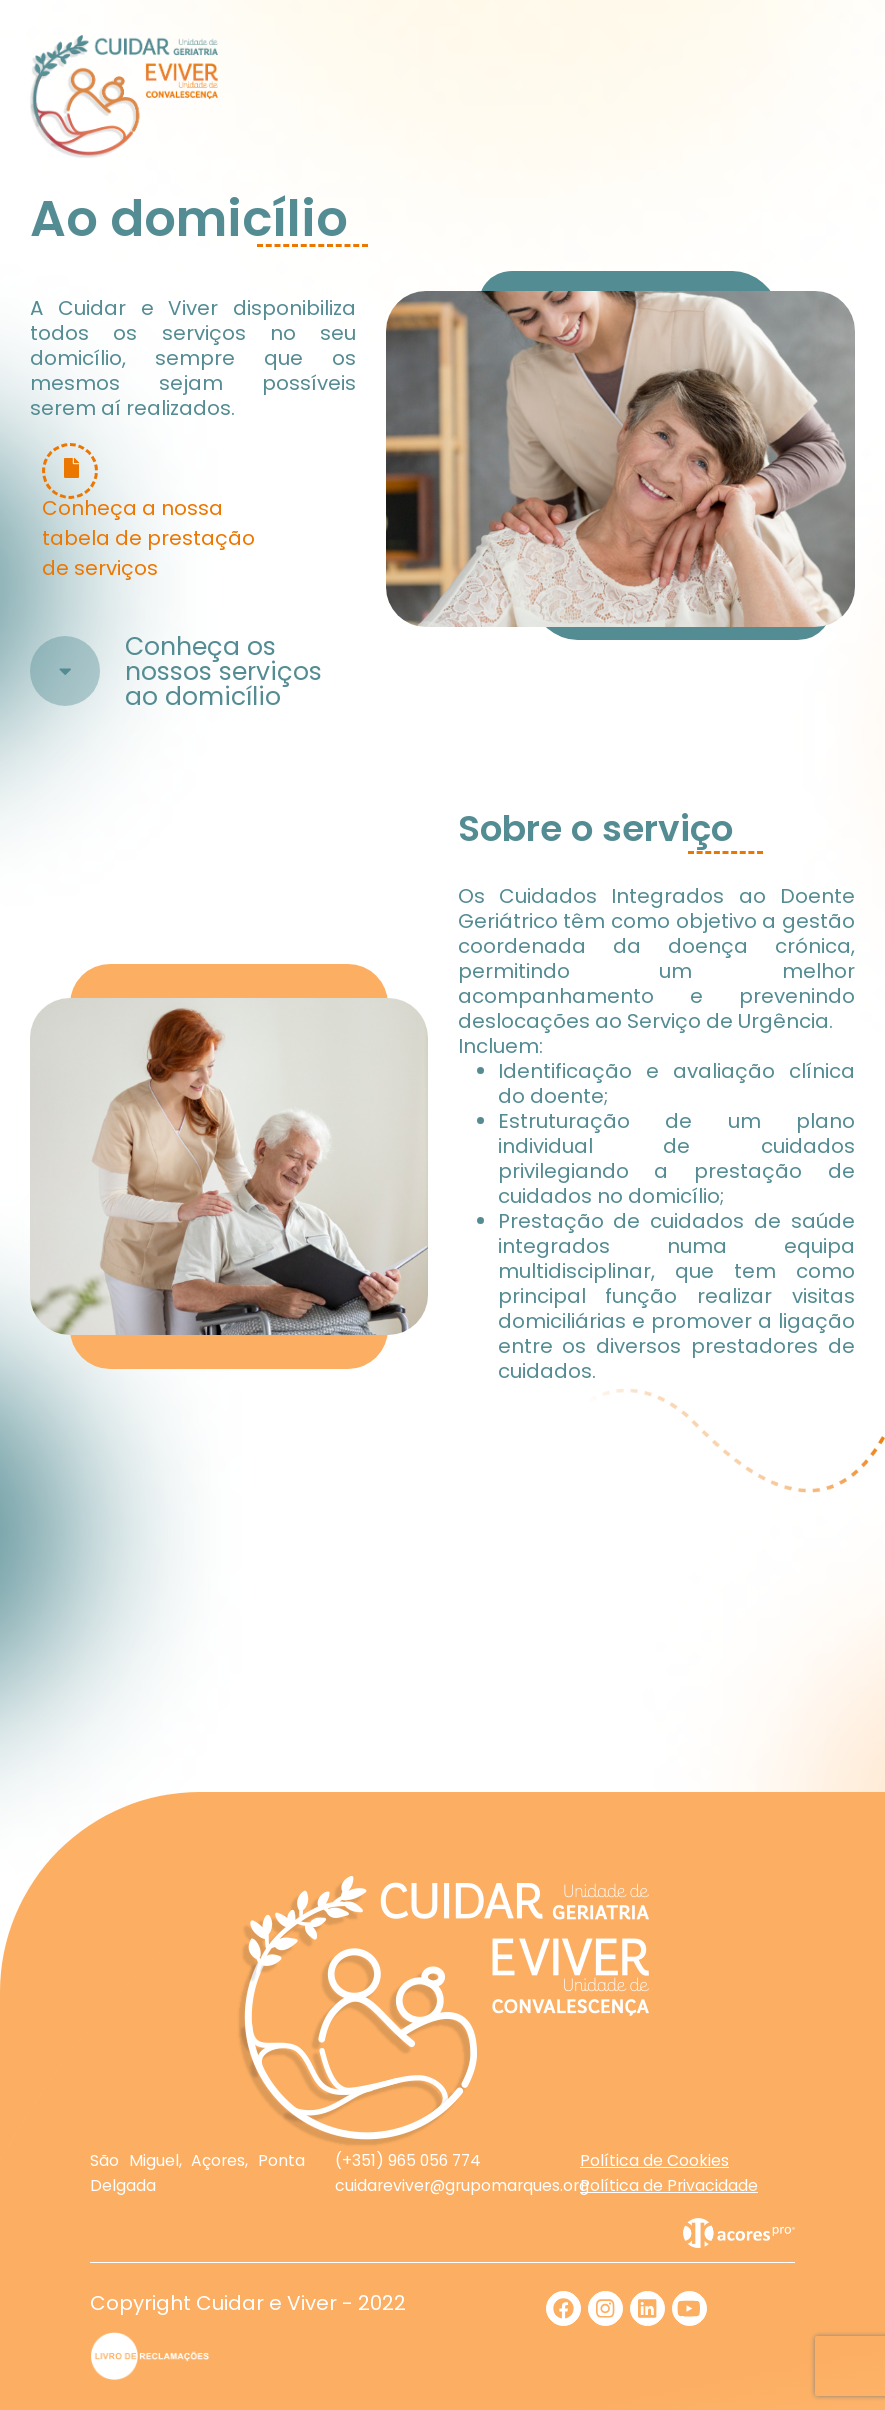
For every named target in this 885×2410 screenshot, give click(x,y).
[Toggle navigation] (830, 97)
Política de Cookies (654, 2160)
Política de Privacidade (669, 2185)
